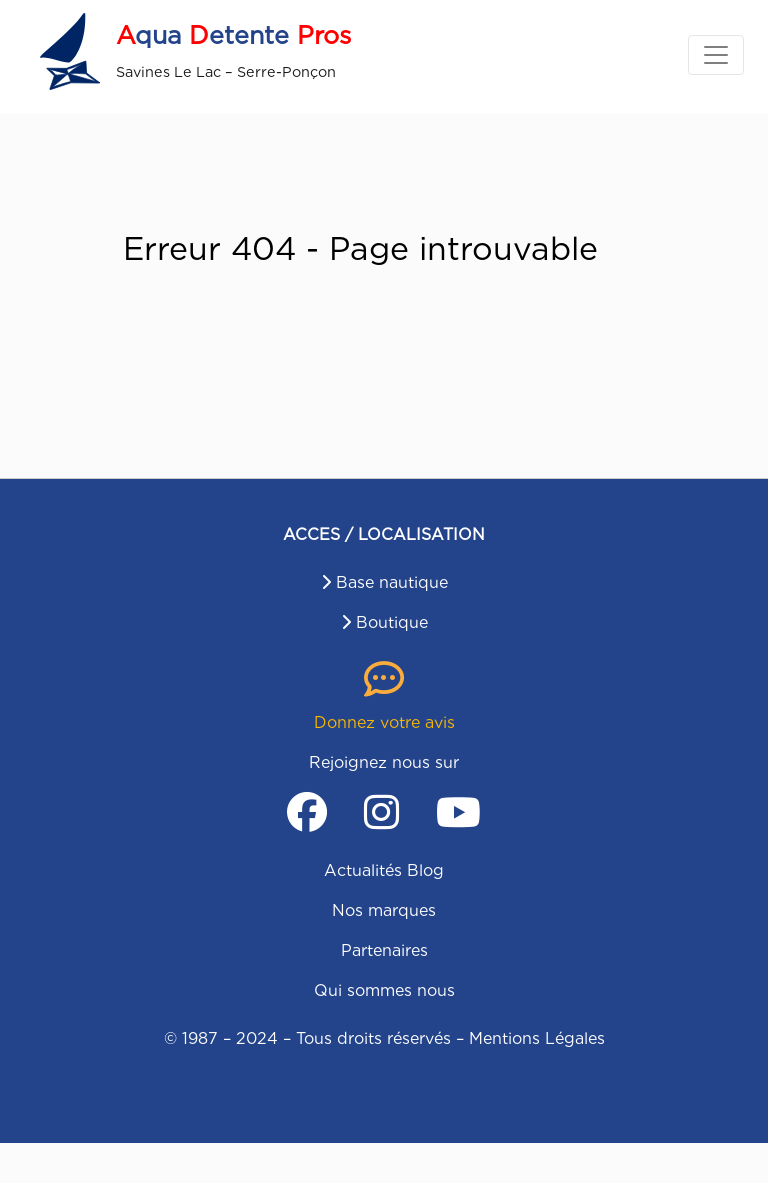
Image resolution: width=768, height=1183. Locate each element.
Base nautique (392, 582)
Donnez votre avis (384, 722)
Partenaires (384, 950)
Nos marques (384, 910)
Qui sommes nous (384, 990)
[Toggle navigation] (716, 55)
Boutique (392, 622)
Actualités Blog (384, 870)
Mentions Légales (537, 1038)
